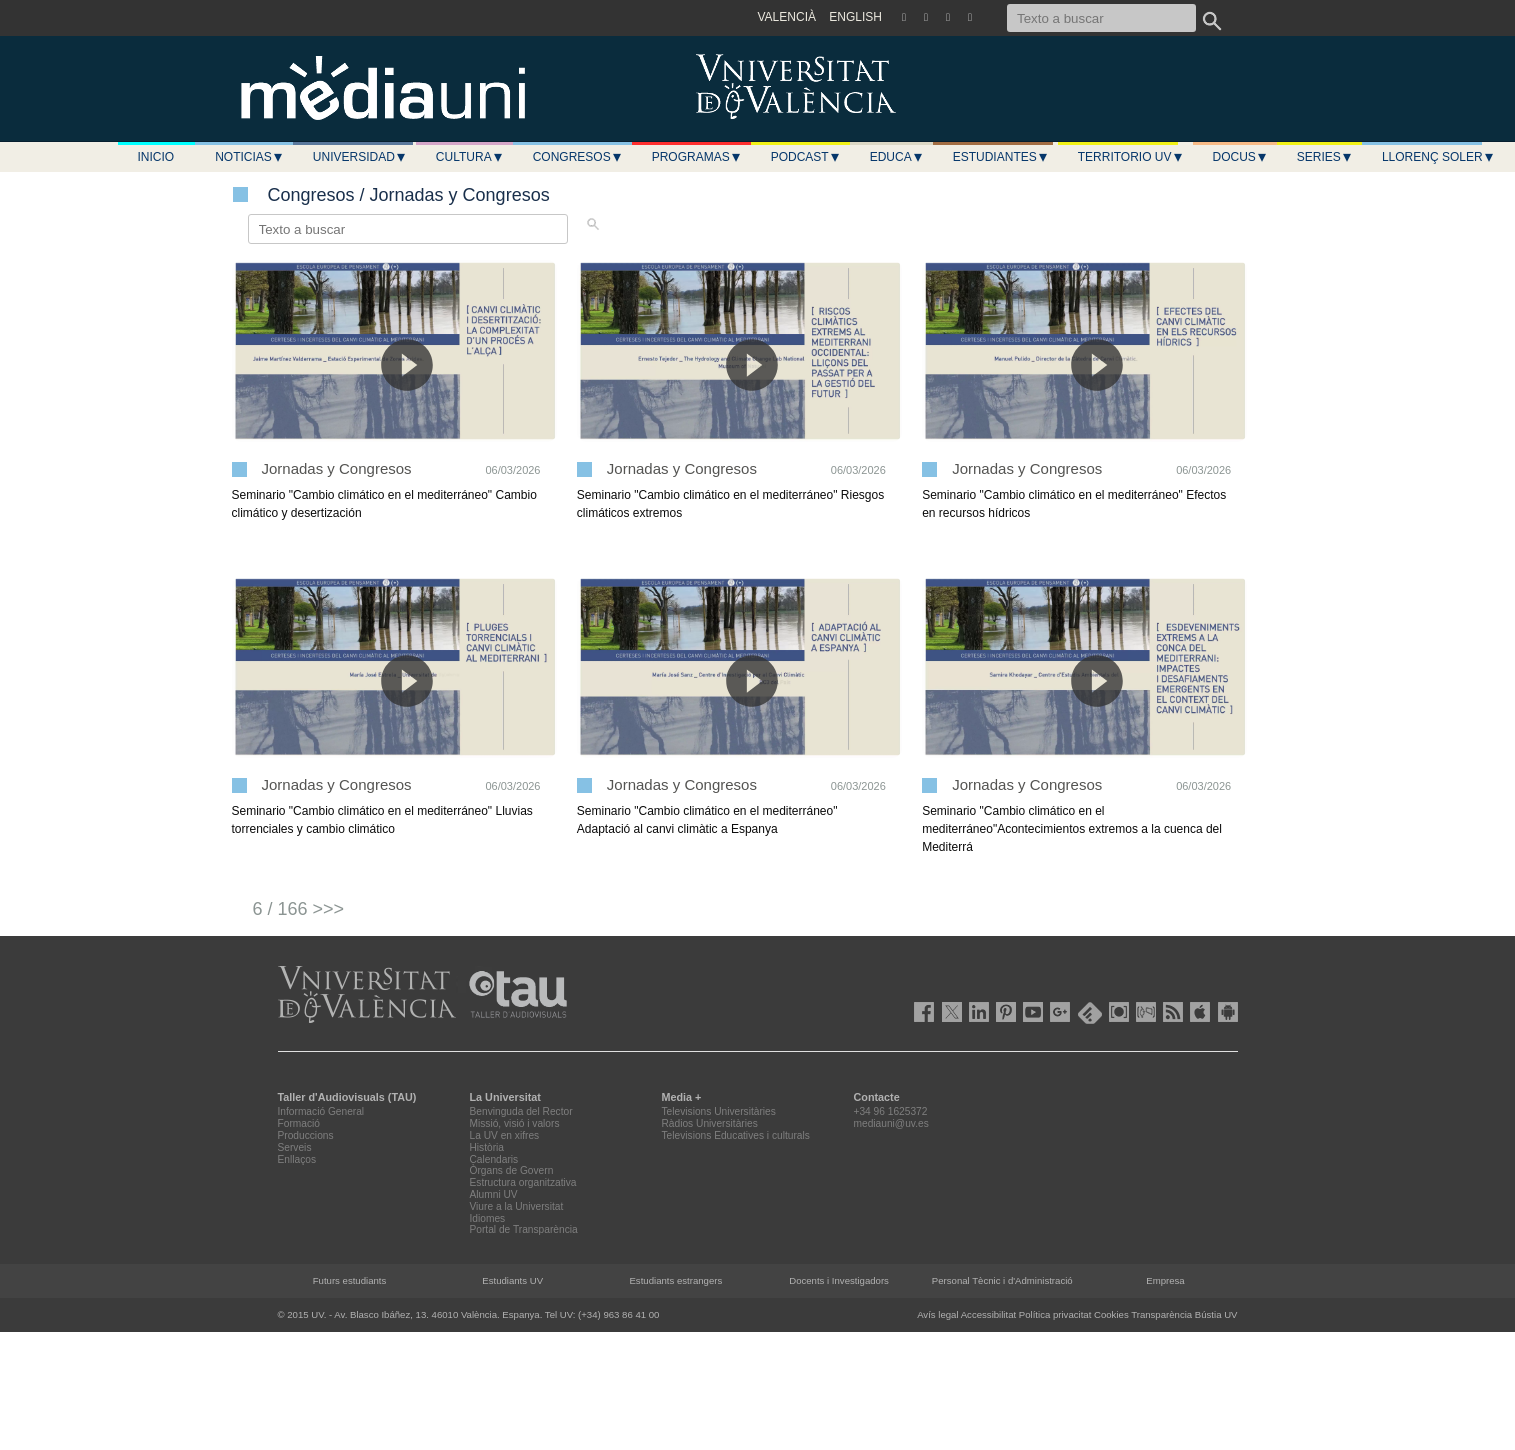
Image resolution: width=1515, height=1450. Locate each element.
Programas (697, 157)
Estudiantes (1001, 157)
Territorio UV (1131, 157)
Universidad (360, 157)
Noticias (249, 157)
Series (1325, 157)
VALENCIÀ (787, 17)
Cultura (470, 157)
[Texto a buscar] (1101, 18)
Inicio (156, 157)
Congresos (578, 157)
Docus (1240, 157)
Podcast (806, 157)
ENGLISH (855, 17)
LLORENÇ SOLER (1438, 157)
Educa (897, 157)
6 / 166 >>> (299, 909)
